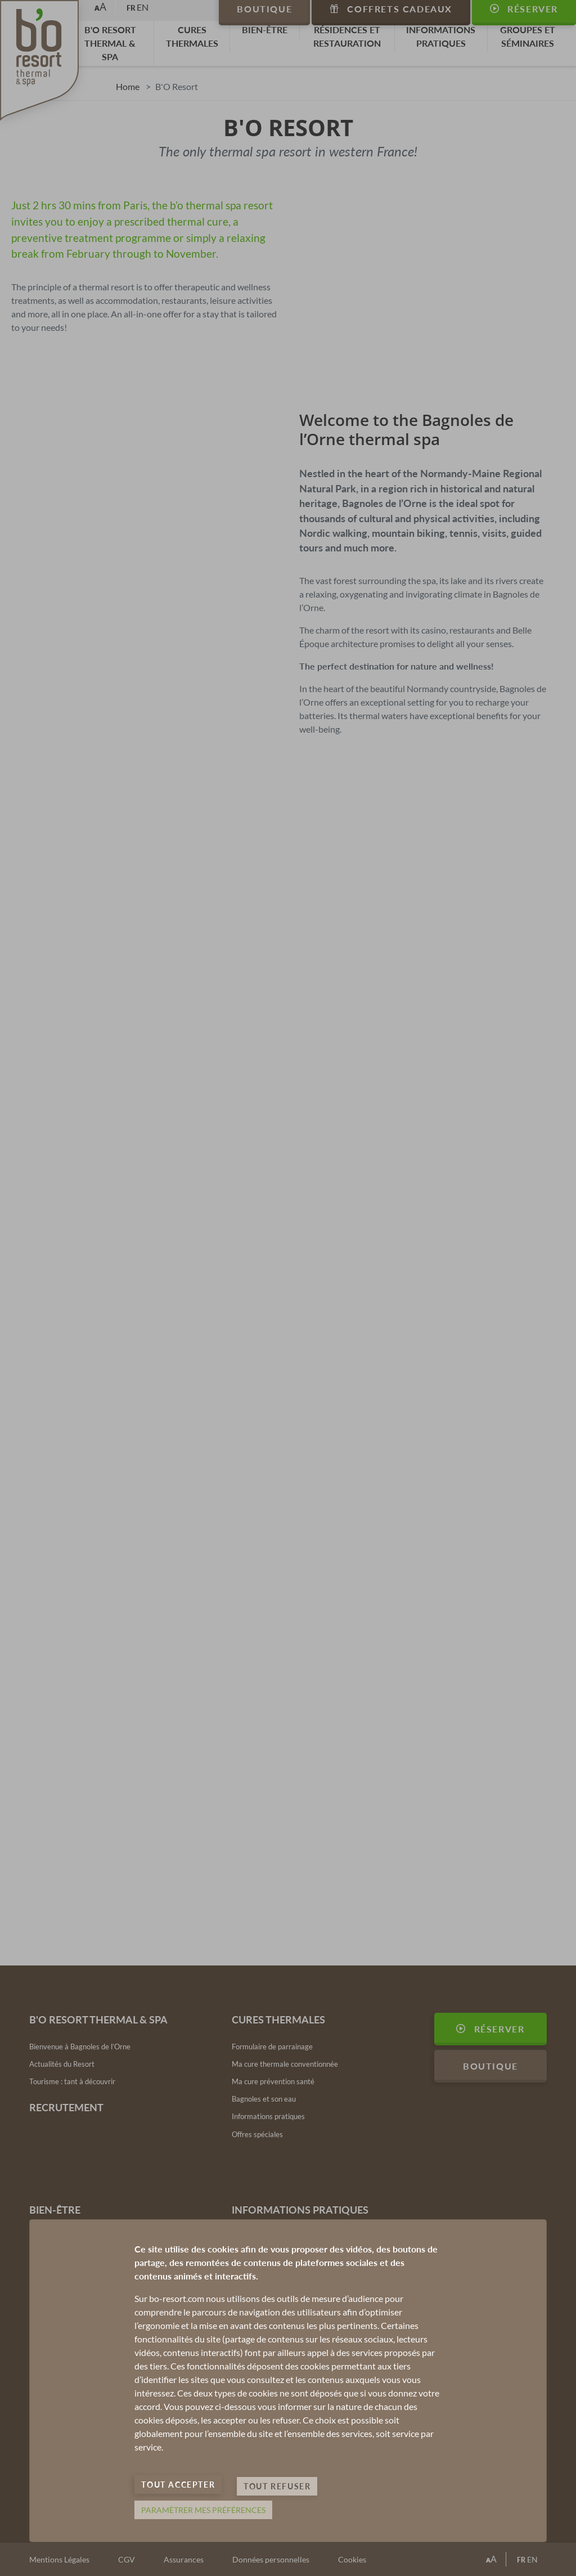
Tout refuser (277, 2491)
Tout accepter (178, 2491)
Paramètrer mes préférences (203, 2510)
